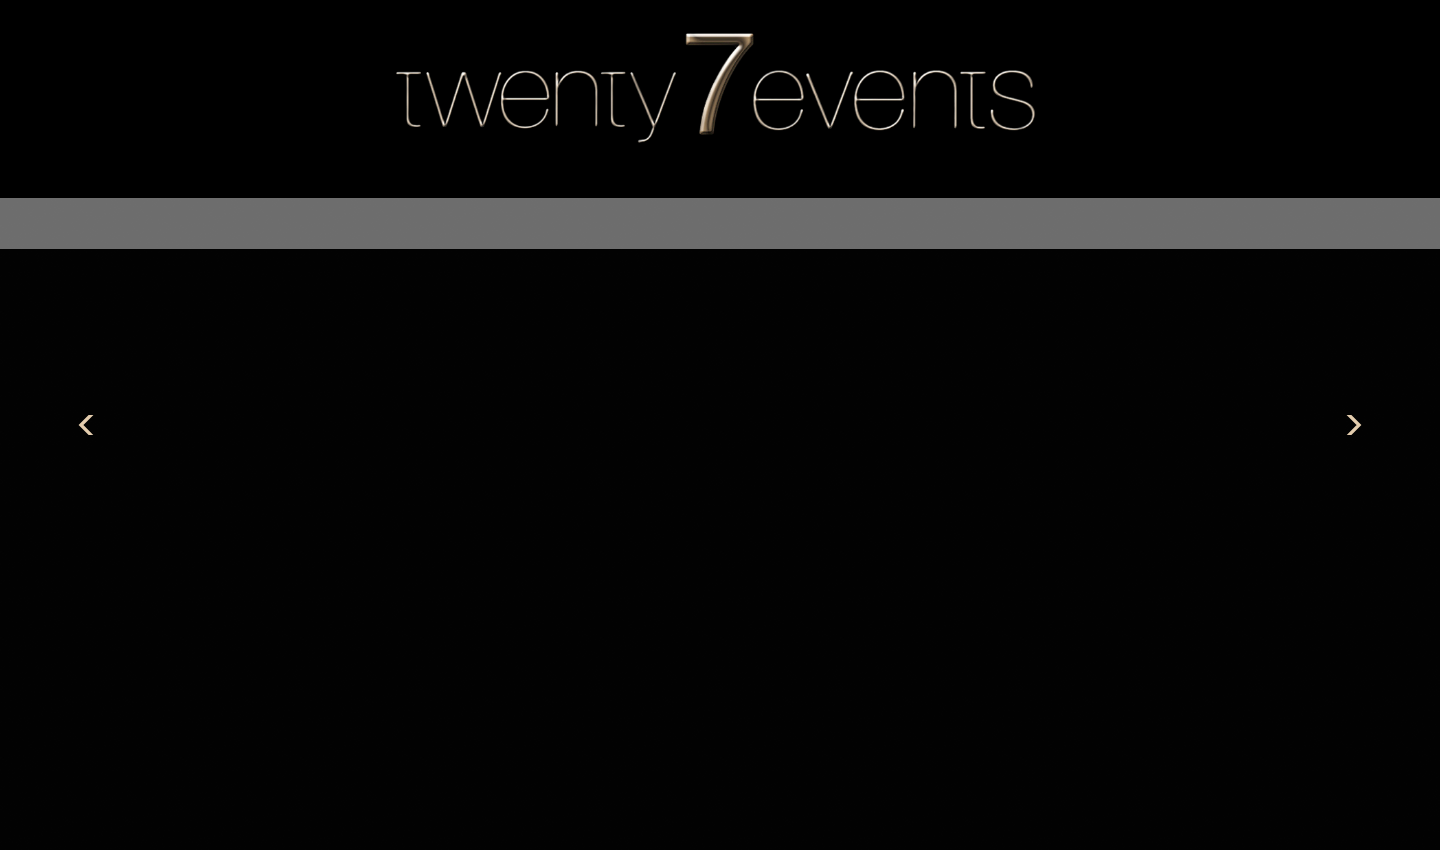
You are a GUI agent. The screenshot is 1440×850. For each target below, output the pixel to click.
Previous (86, 425)
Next (1354, 425)
